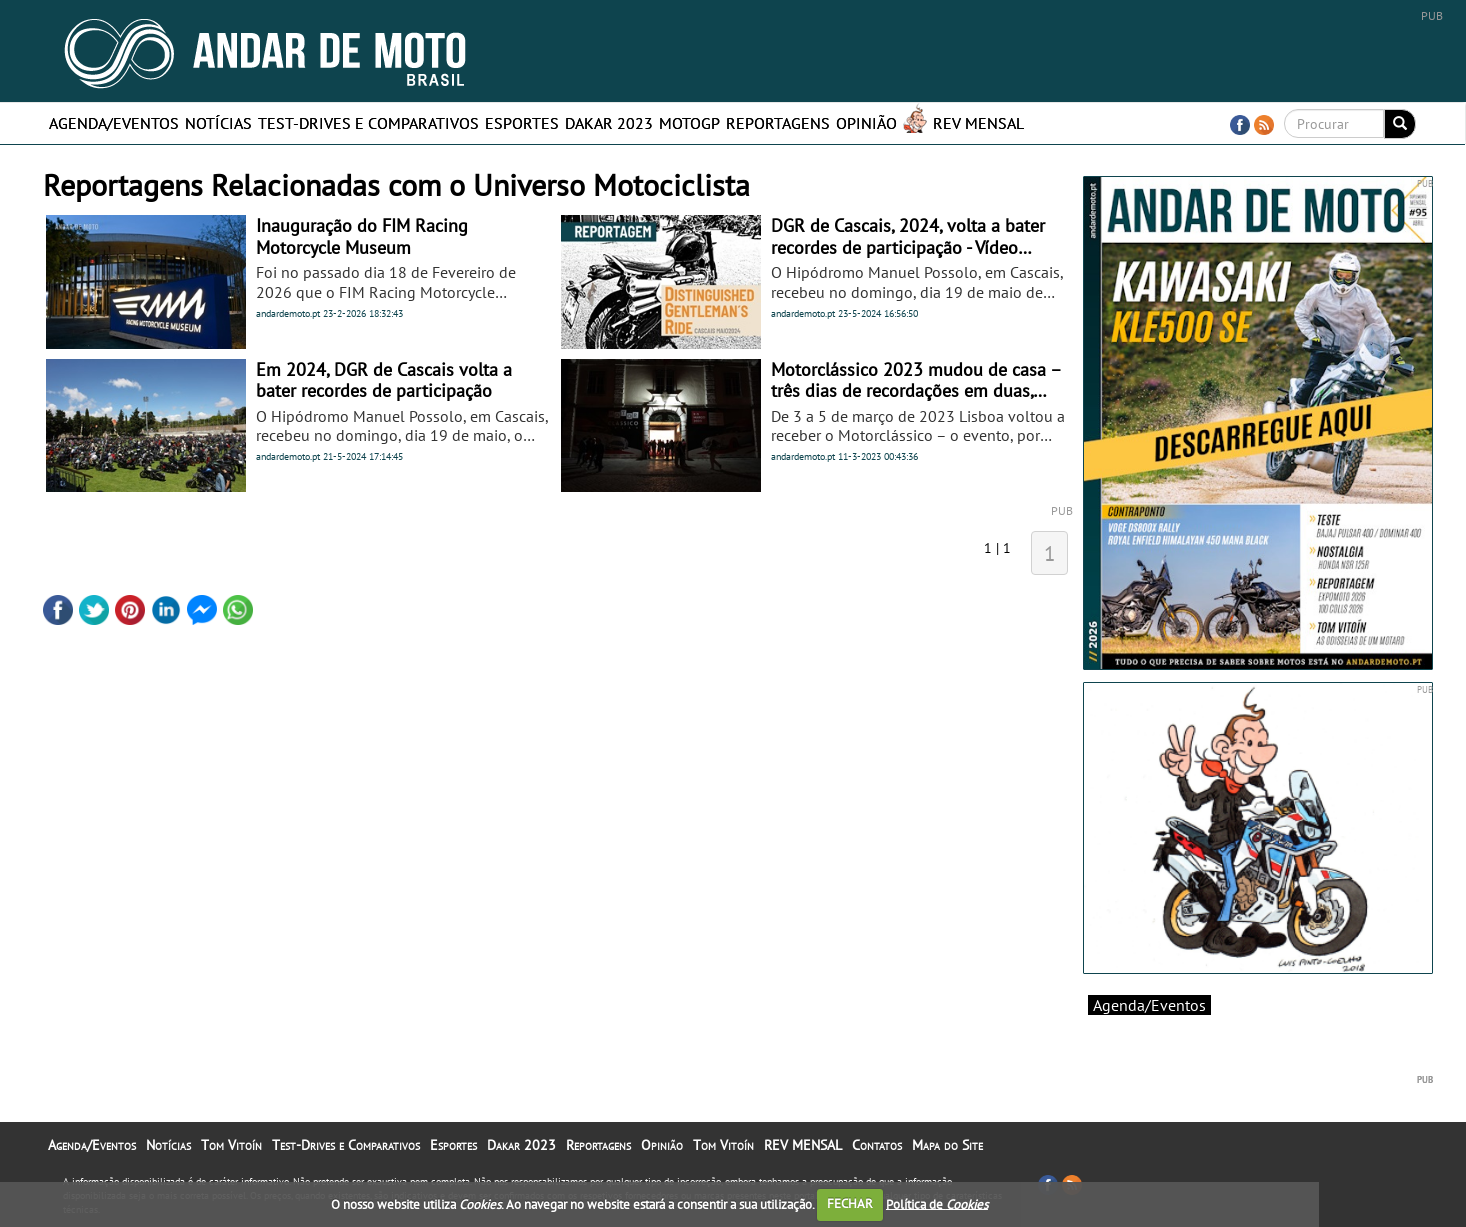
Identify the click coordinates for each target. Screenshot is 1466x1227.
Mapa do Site (947, 1145)
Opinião (866, 123)
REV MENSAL (978, 123)
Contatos (877, 1145)
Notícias (218, 123)
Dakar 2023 (609, 123)
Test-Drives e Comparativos (368, 123)
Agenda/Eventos (114, 123)
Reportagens (778, 123)
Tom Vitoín (231, 1145)
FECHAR (850, 1203)
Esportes (522, 123)
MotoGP (689, 123)
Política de (937, 1203)
